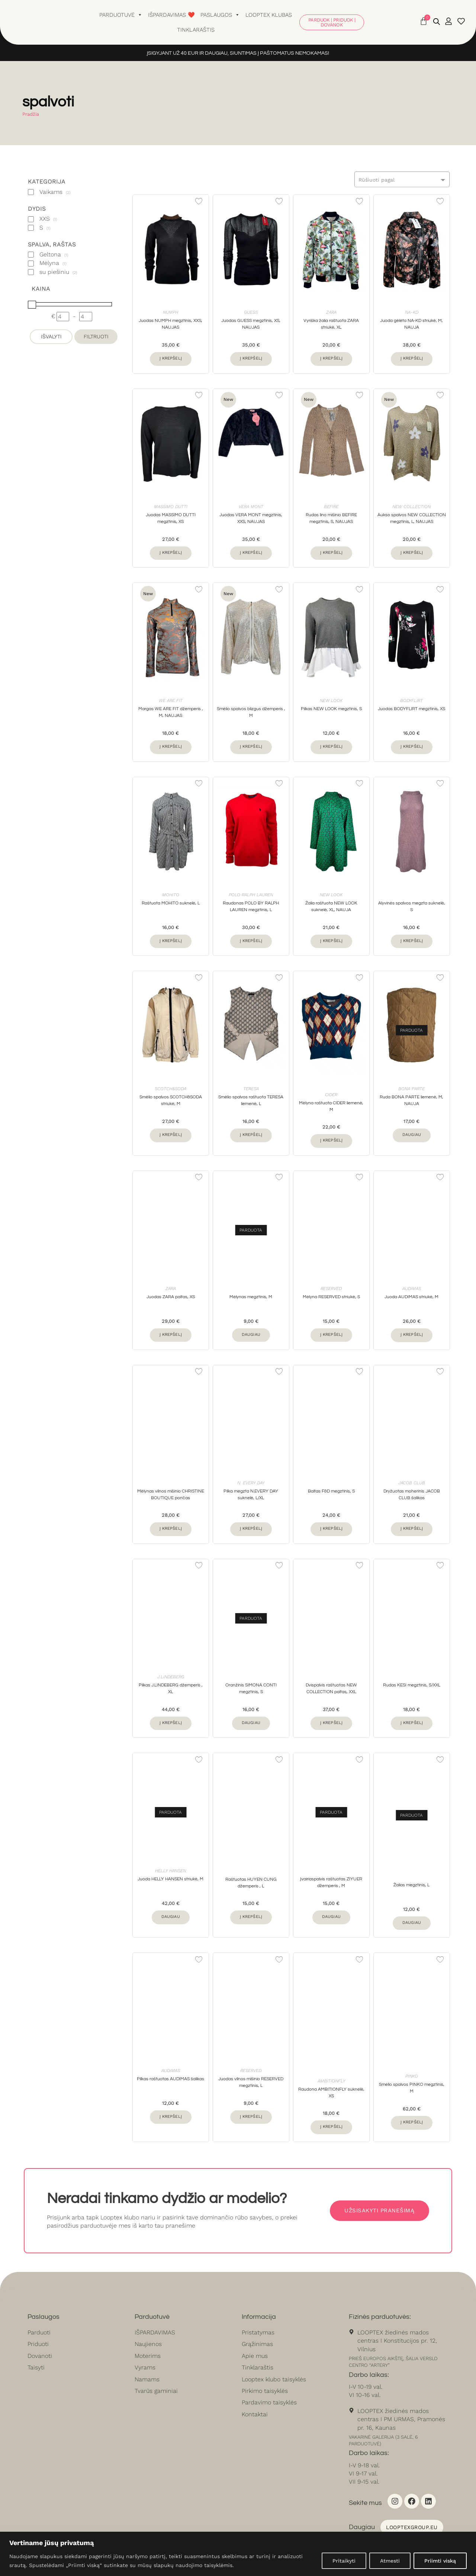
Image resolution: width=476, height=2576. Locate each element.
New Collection (411, 506)
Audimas (411, 1289)
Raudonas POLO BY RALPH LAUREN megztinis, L (251, 906)
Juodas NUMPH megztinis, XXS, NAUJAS (170, 324)
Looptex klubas (268, 15)
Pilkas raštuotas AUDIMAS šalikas (170, 2079)
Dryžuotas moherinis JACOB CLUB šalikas (411, 1495)
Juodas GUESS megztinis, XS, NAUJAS (250, 324)
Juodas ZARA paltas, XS (171, 1297)
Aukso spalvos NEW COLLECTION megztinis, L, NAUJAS (411, 518)
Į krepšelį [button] (171, 358)
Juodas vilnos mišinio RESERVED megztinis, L (250, 2083)
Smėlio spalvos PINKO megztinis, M (411, 2088)
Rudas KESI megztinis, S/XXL (411, 1685)
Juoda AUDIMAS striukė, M (411, 1297)
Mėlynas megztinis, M (250, 1297)
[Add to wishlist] (199, 201)
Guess (251, 312)
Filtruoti (96, 336)
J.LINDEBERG (170, 1677)
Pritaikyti (344, 2561)
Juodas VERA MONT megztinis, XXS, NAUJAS (250, 518)
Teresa (251, 1089)
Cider (331, 1094)
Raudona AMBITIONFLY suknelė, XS (331, 2093)
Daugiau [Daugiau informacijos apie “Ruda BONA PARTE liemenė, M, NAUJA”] (411, 1135)
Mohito (170, 894)
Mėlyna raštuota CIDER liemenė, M (331, 1106)
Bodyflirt (411, 700)
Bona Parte (411, 1089)
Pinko (411, 2076)
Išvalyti (51, 336)
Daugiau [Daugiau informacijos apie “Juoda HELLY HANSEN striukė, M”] (170, 1917)
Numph (170, 312)
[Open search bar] (436, 21)
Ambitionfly (331, 2081)
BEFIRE (331, 506)
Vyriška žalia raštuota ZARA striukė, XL (331, 324)
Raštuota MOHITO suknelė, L (171, 903)
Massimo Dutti (170, 506)
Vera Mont (251, 506)
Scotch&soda (170, 1089)
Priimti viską (440, 2561)
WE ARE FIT (171, 700)
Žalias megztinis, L (411, 1885)
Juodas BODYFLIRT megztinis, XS (411, 709)
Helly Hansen (170, 1871)
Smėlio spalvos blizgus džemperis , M (251, 712)
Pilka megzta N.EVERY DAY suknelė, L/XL (250, 1495)
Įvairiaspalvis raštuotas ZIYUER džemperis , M (331, 1883)
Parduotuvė (120, 14)
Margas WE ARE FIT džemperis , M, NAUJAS (170, 712)
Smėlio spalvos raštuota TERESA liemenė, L (250, 1101)
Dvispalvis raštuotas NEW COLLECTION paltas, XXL (331, 1689)
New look (331, 700)
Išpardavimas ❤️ (171, 15)
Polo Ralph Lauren (251, 894)
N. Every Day (250, 1483)
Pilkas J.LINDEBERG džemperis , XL (171, 1689)
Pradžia (30, 114)
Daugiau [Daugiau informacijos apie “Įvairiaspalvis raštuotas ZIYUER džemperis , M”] (331, 1917)
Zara (331, 312)
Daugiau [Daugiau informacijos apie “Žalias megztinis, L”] (411, 1923)
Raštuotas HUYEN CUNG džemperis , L (251, 1883)
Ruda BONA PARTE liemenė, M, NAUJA (411, 1101)
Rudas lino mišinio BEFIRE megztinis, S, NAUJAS (331, 518)
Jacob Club (411, 1483)
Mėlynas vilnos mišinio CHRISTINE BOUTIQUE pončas (170, 1495)
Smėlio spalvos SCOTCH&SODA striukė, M (170, 1101)
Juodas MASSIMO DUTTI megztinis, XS (171, 518)
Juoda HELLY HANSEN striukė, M (170, 1879)
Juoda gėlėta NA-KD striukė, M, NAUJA (411, 324)
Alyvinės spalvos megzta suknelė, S (411, 906)
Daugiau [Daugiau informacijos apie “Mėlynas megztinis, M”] (251, 1334)
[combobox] (402, 179)
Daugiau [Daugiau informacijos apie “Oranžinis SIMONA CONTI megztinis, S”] (251, 1723)
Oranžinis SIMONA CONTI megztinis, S (251, 1689)
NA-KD (411, 312)
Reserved (331, 1289)
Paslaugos (220, 14)
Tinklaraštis (196, 29)
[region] (238, 2554)
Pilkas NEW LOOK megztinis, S (331, 709)
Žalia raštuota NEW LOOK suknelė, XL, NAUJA (331, 906)
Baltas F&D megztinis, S (331, 1491)
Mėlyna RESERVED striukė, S (331, 1297)
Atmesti (390, 2561)
